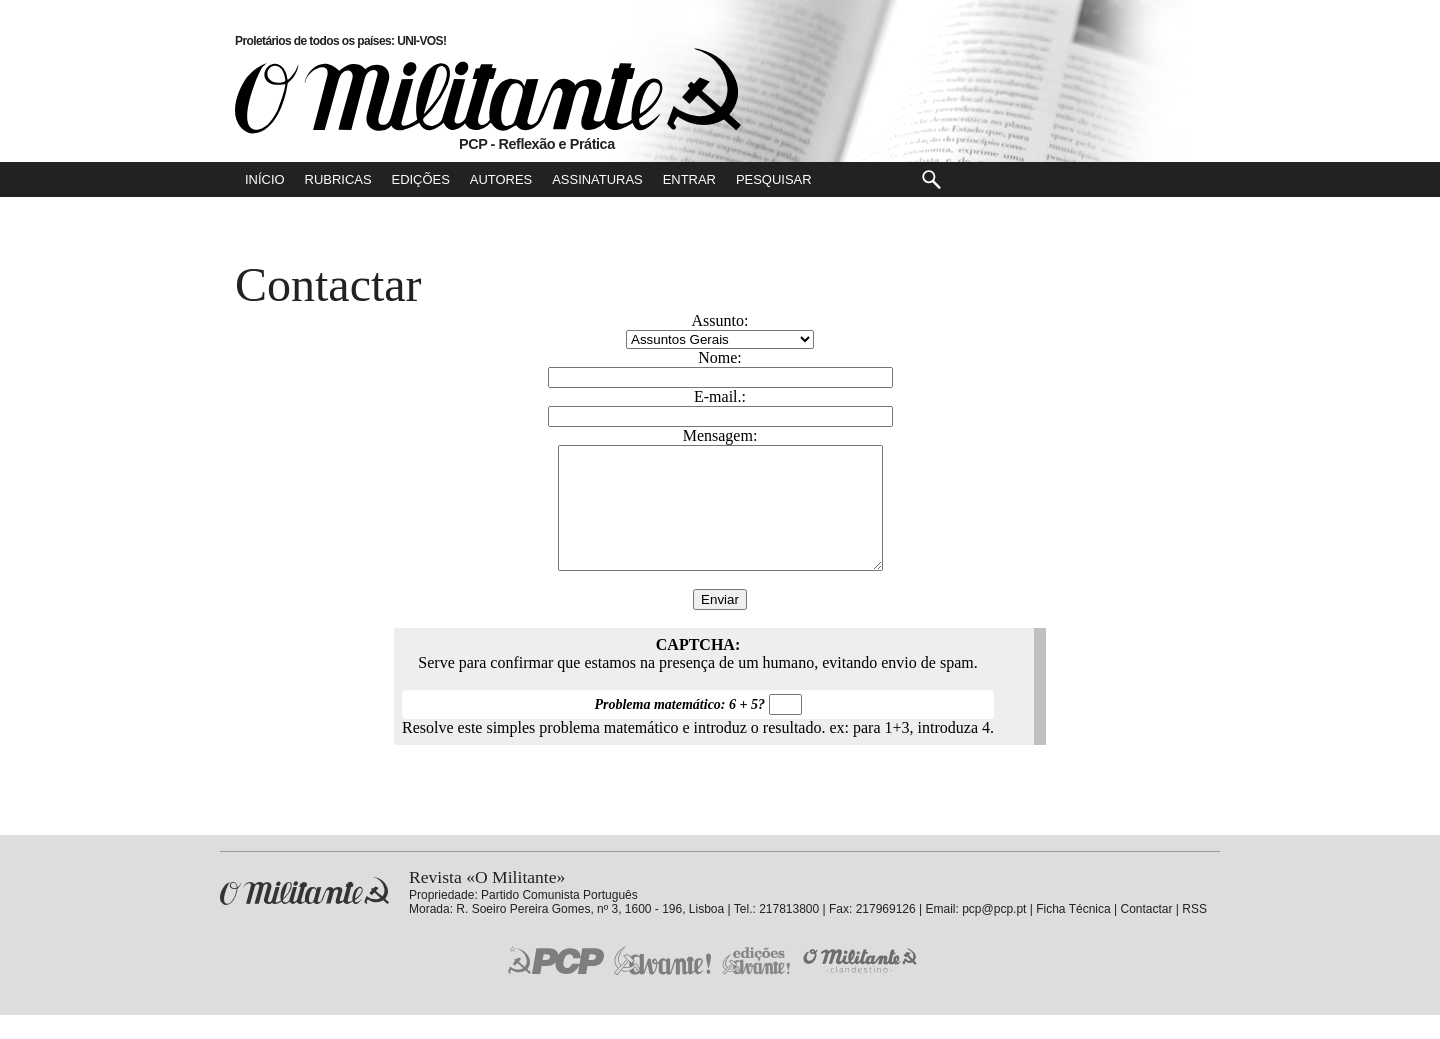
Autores (501, 179)
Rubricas (338, 179)
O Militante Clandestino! (862, 984)
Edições (421, 179)
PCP (556, 984)
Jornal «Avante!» (662, 984)
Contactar (1146, 933)
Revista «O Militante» (304, 915)
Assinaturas (597, 179)
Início (265, 179)
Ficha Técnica (1073, 933)
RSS (1194, 933)
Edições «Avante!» (756, 984)
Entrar (689, 179)
